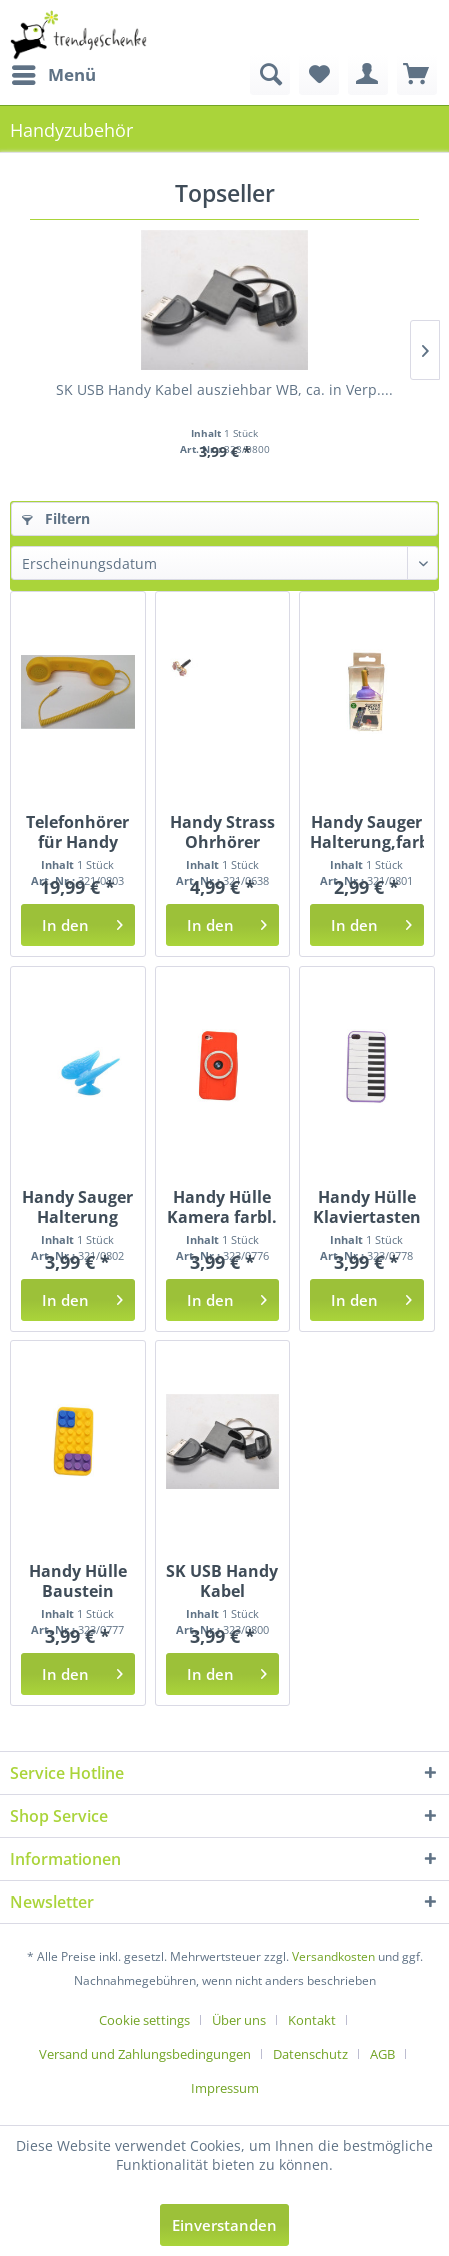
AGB (382, 2054)
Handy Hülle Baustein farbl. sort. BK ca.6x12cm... (78, 1581)
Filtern (56, 518)
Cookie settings (144, 2020)
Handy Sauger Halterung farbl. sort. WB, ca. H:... (77, 1207)
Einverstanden (224, 2225)
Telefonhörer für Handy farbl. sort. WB (77, 832)
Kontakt (312, 2020)
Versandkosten (333, 1956)
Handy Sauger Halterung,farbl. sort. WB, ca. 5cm (367, 832)
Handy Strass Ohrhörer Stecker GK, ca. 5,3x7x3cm (222, 832)
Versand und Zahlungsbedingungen (145, 2054)
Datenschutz (310, 2054)
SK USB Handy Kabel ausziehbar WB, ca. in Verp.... (224, 389)
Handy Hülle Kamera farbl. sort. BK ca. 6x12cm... (222, 1207)
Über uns (239, 2020)
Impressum (225, 2088)
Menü (54, 72)
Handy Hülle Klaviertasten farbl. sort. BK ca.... (367, 1207)
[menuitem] (53, 75)
